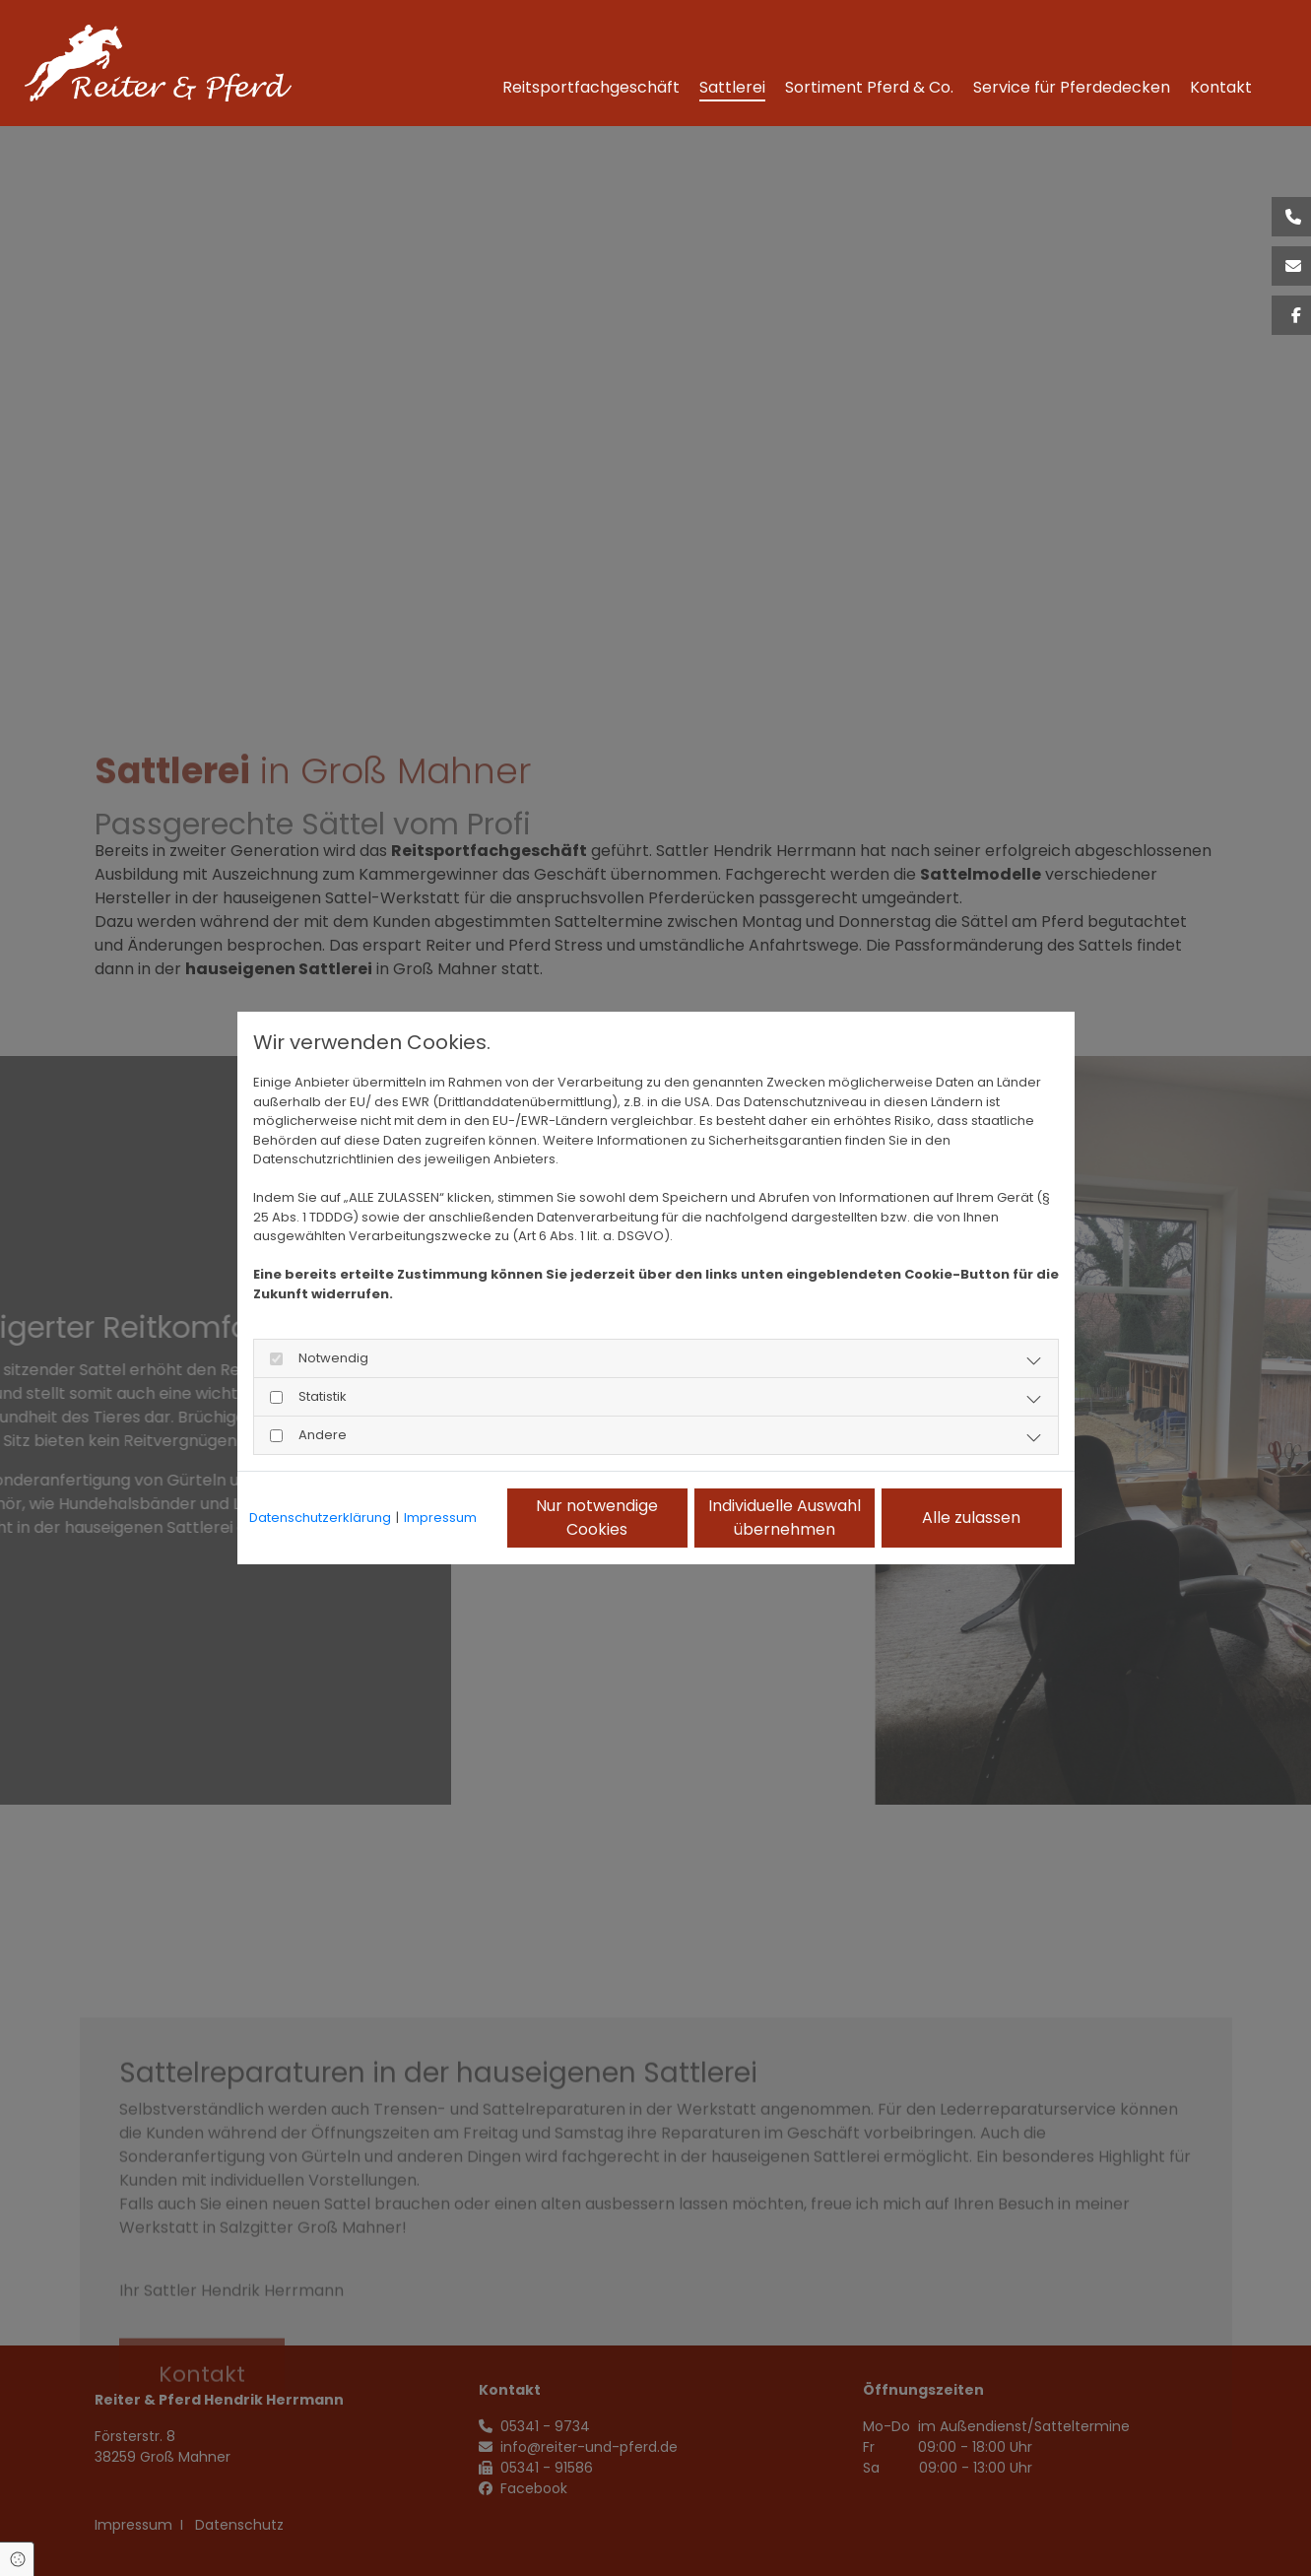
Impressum (440, 1517)
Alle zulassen (971, 1517)
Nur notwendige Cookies (597, 1517)
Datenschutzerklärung (320, 1517)
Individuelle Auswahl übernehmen (784, 1517)
